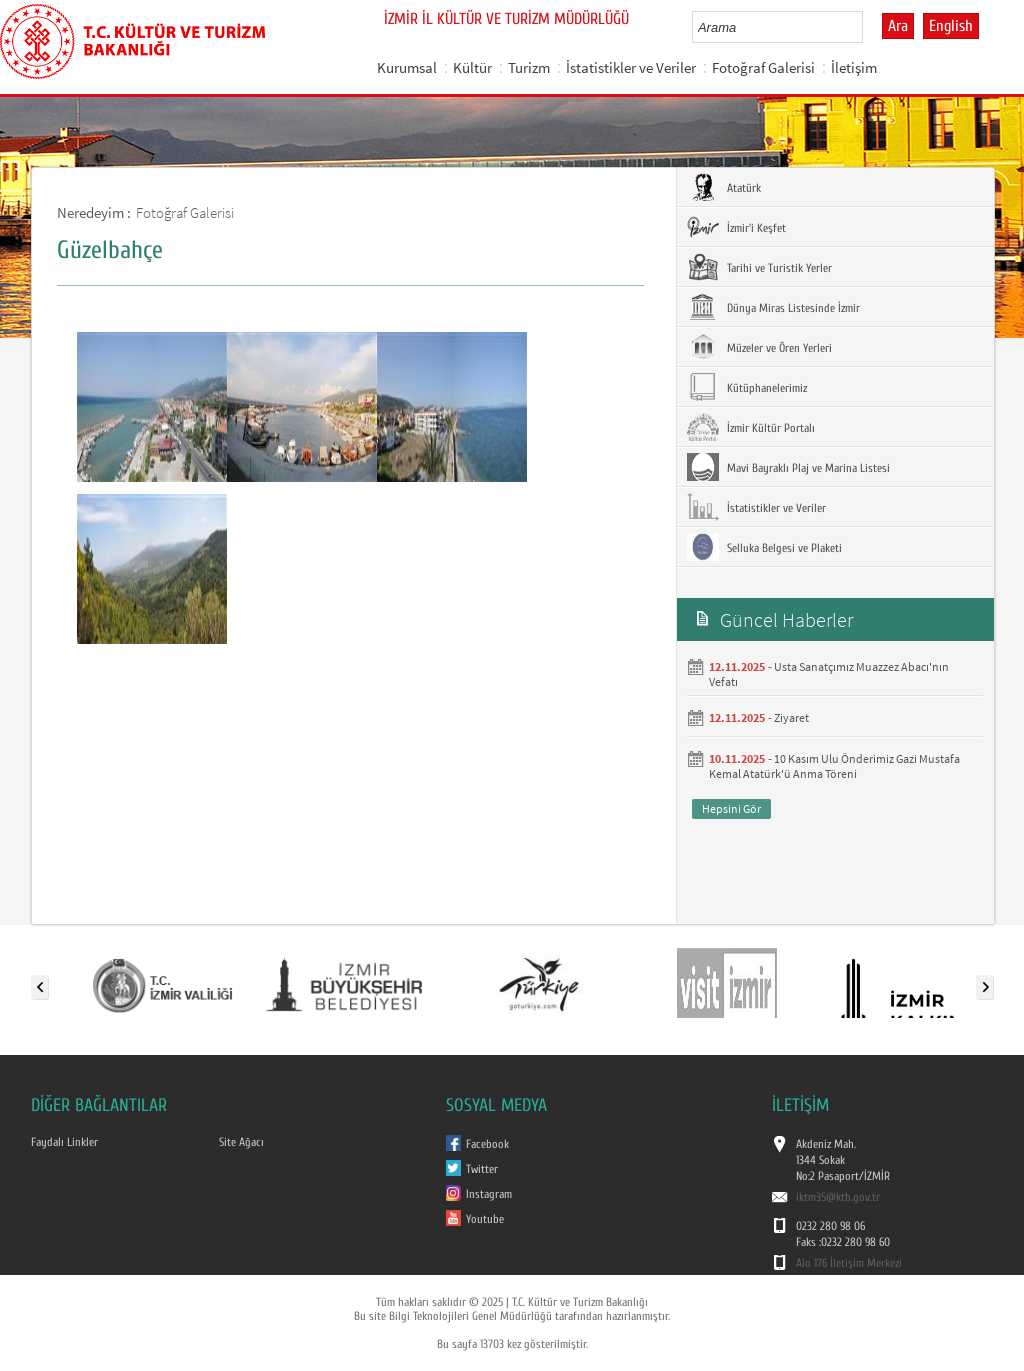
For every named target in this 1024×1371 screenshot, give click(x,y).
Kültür (472, 67)
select (868, 27)
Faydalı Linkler (64, 1142)
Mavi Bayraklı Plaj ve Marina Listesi (788, 467)
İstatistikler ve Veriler (631, 67)
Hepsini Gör (731, 808)
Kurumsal (407, 67)
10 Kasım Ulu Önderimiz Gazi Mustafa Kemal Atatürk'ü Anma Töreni (834, 766)
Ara (898, 26)
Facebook (487, 1144)
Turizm (529, 67)
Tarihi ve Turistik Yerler (759, 267)
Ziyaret (791, 717)
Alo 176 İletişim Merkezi (849, 1263)
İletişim (854, 67)
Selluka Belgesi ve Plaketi (764, 547)
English (951, 26)
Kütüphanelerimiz (747, 387)
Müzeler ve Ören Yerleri (759, 347)
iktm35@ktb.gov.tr (838, 1197)
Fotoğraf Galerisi (763, 67)
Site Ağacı (241, 1142)
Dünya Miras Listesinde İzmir (773, 307)
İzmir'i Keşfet (736, 227)
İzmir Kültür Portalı (751, 427)
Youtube (485, 1219)
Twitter (482, 1169)
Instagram (489, 1194)
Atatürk (724, 187)
